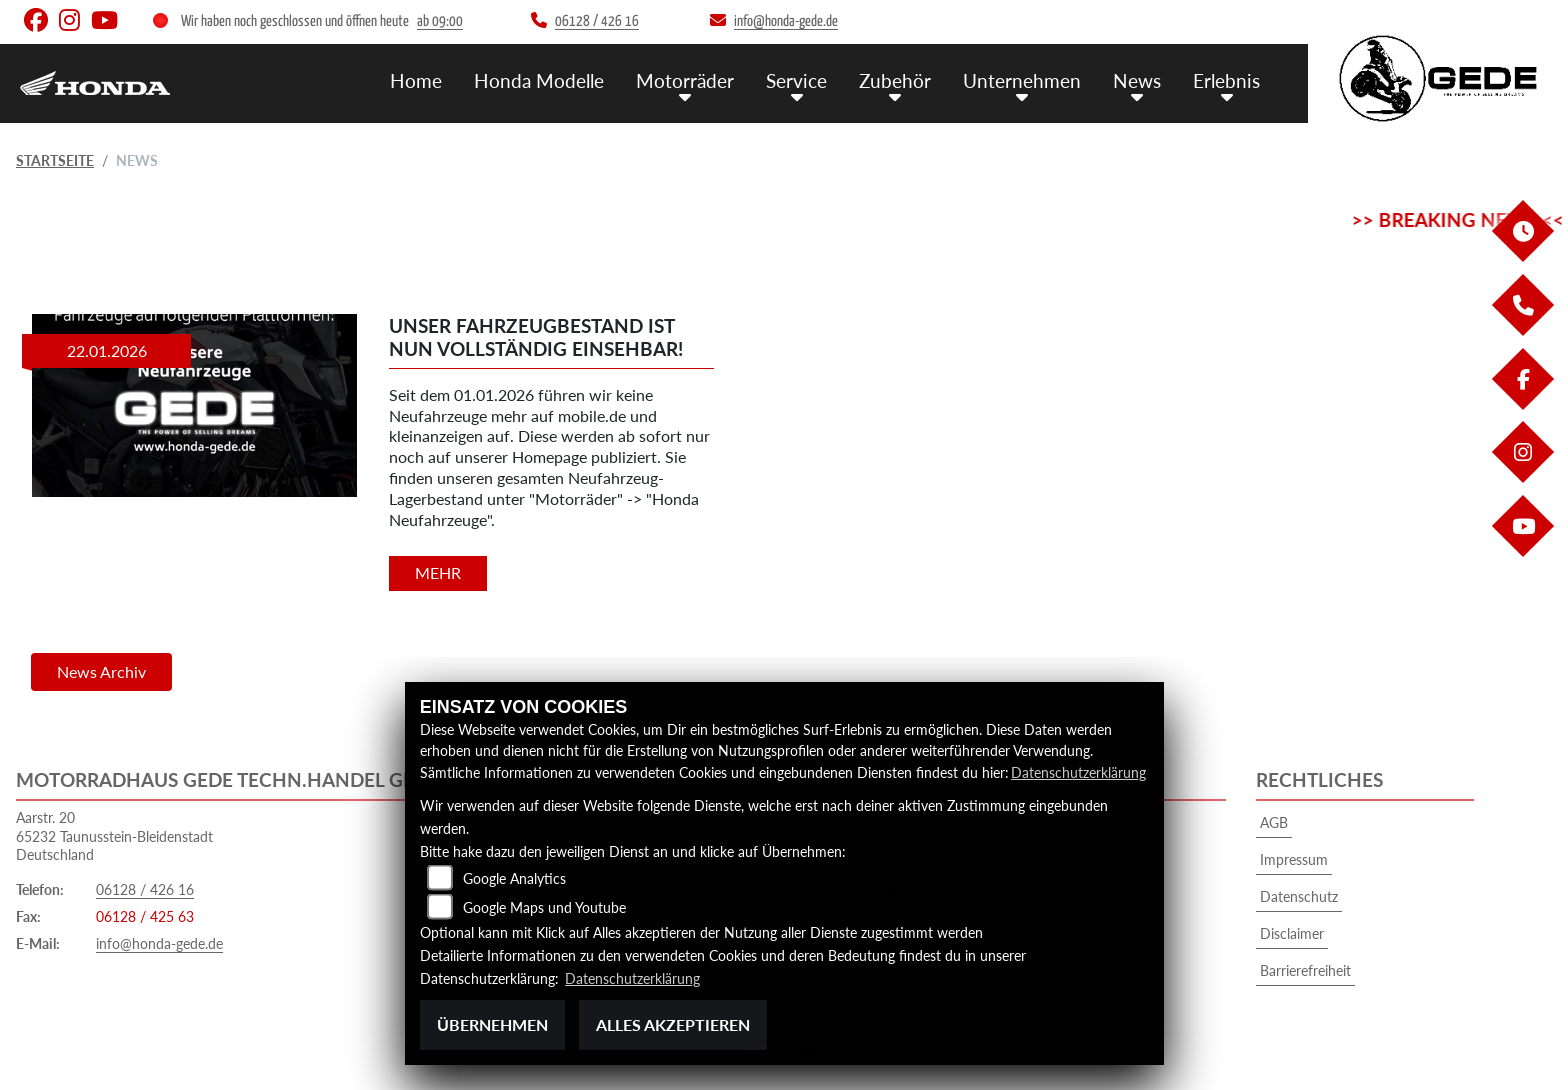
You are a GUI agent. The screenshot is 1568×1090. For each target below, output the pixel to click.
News (1137, 80)
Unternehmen (1022, 80)
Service (796, 80)
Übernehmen (492, 1024)
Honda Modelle (539, 80)
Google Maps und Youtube (544, 907)
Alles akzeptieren (673, 1024)
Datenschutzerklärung (1078, 772)
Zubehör (895, 80)
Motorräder (685, 80)
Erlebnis (1226, 80)
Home (416, 80)
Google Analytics (514, 878)
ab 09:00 (440, 21)
